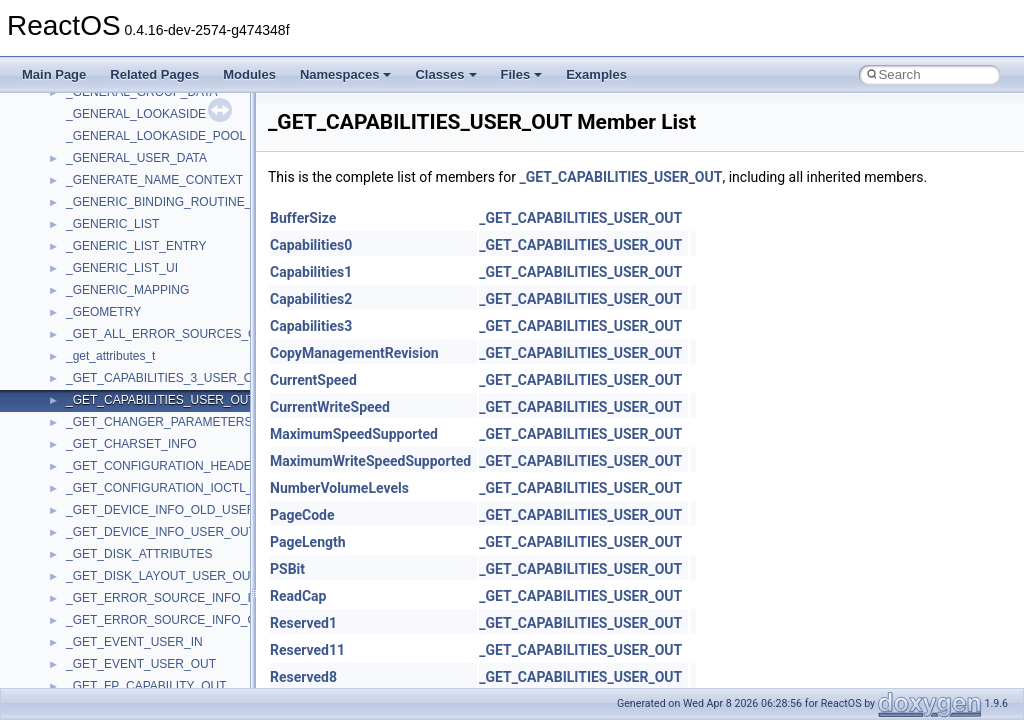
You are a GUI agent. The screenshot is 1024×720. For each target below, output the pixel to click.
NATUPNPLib (102, 137)
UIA (76, 577)
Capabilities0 (311, 245)
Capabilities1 (311, 272)
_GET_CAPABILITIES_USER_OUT (620, 177)
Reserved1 (303, 623)
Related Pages (154, 74)
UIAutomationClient (117, 621)
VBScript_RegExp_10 (124, 665)
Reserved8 (303, 677)
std (74, 379)
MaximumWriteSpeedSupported (370, 461)
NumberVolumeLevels (339, 488)
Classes (445, 74)
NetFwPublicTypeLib (120, 159)
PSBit (287, 569)
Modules (249, 74)
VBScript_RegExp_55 (124, 687)
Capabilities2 (311, 299)
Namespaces (346, 74)
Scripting (89, 291)
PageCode (302, 515)
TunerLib (89, 533)
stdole (82, 401)
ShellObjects (99, 357)
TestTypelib (96, 467)
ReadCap (298, 596)
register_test (99, 269)
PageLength (308, 542)
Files (522, 74)
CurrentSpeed (313, 380)
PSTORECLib (103, 225)
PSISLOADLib (104, 203)
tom (76, 511)
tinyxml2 (88, 489)
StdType (88, 423)
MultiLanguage (105, 115)
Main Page (54, 74)
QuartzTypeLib (105, 247)
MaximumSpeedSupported (354, 434)
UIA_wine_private (113, 599)
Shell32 (86, 335)
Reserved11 (307, 650)
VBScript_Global (110, 643)
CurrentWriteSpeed (330, 407)
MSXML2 (90, 93)
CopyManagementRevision (354, 353)
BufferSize (303, 218)
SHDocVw (93, 313)
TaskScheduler (105, 445)
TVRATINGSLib (108, 555)
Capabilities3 (311, 326)
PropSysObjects (109, 181)
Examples (596, 74)
